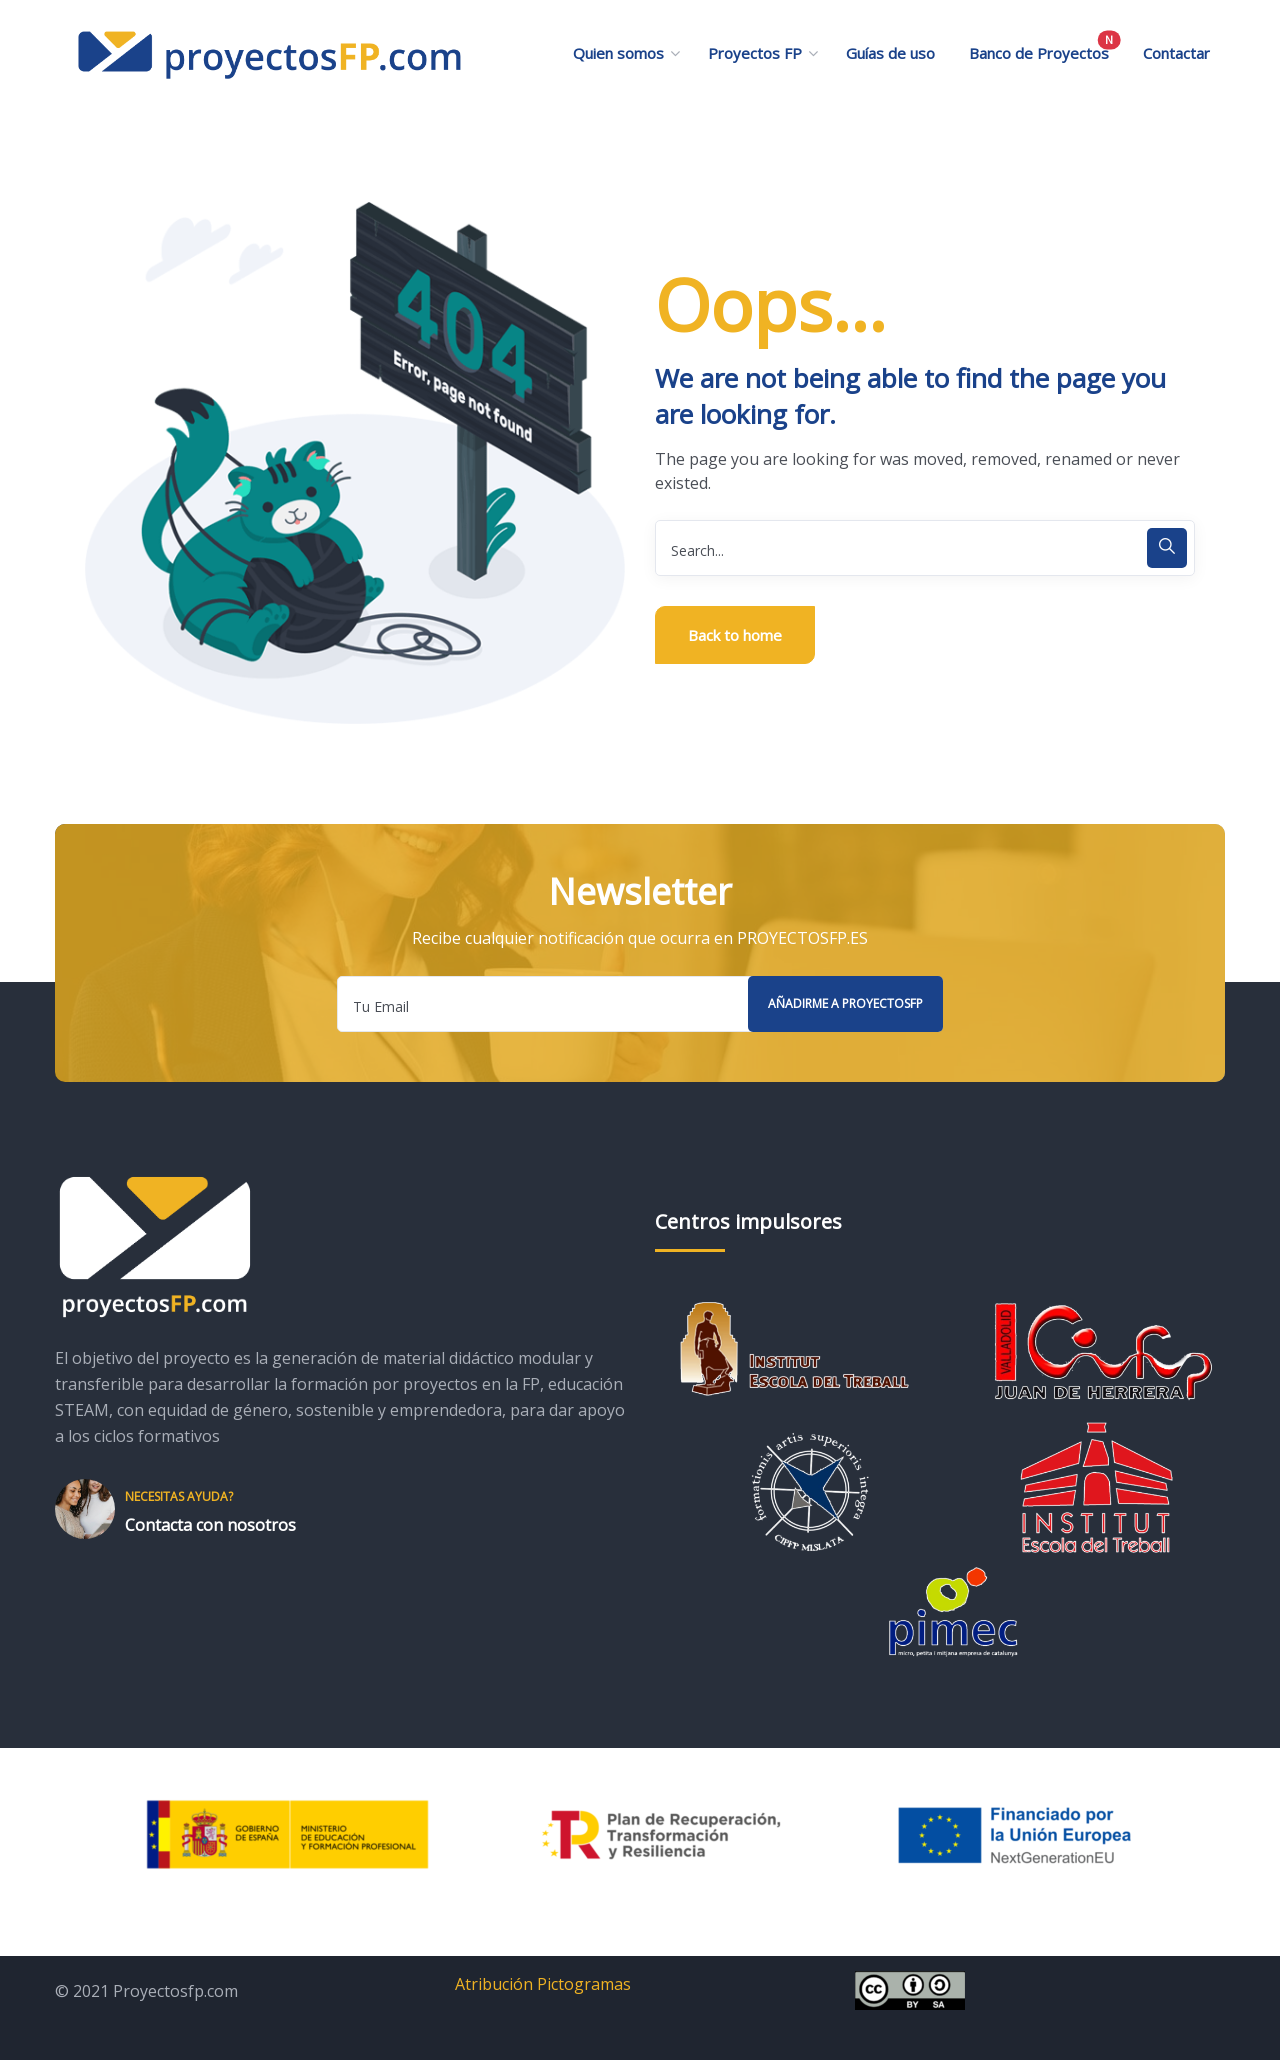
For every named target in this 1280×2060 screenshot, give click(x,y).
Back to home (735, 635)
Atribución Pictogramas (543, 1984)
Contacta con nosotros (210, 1525)
